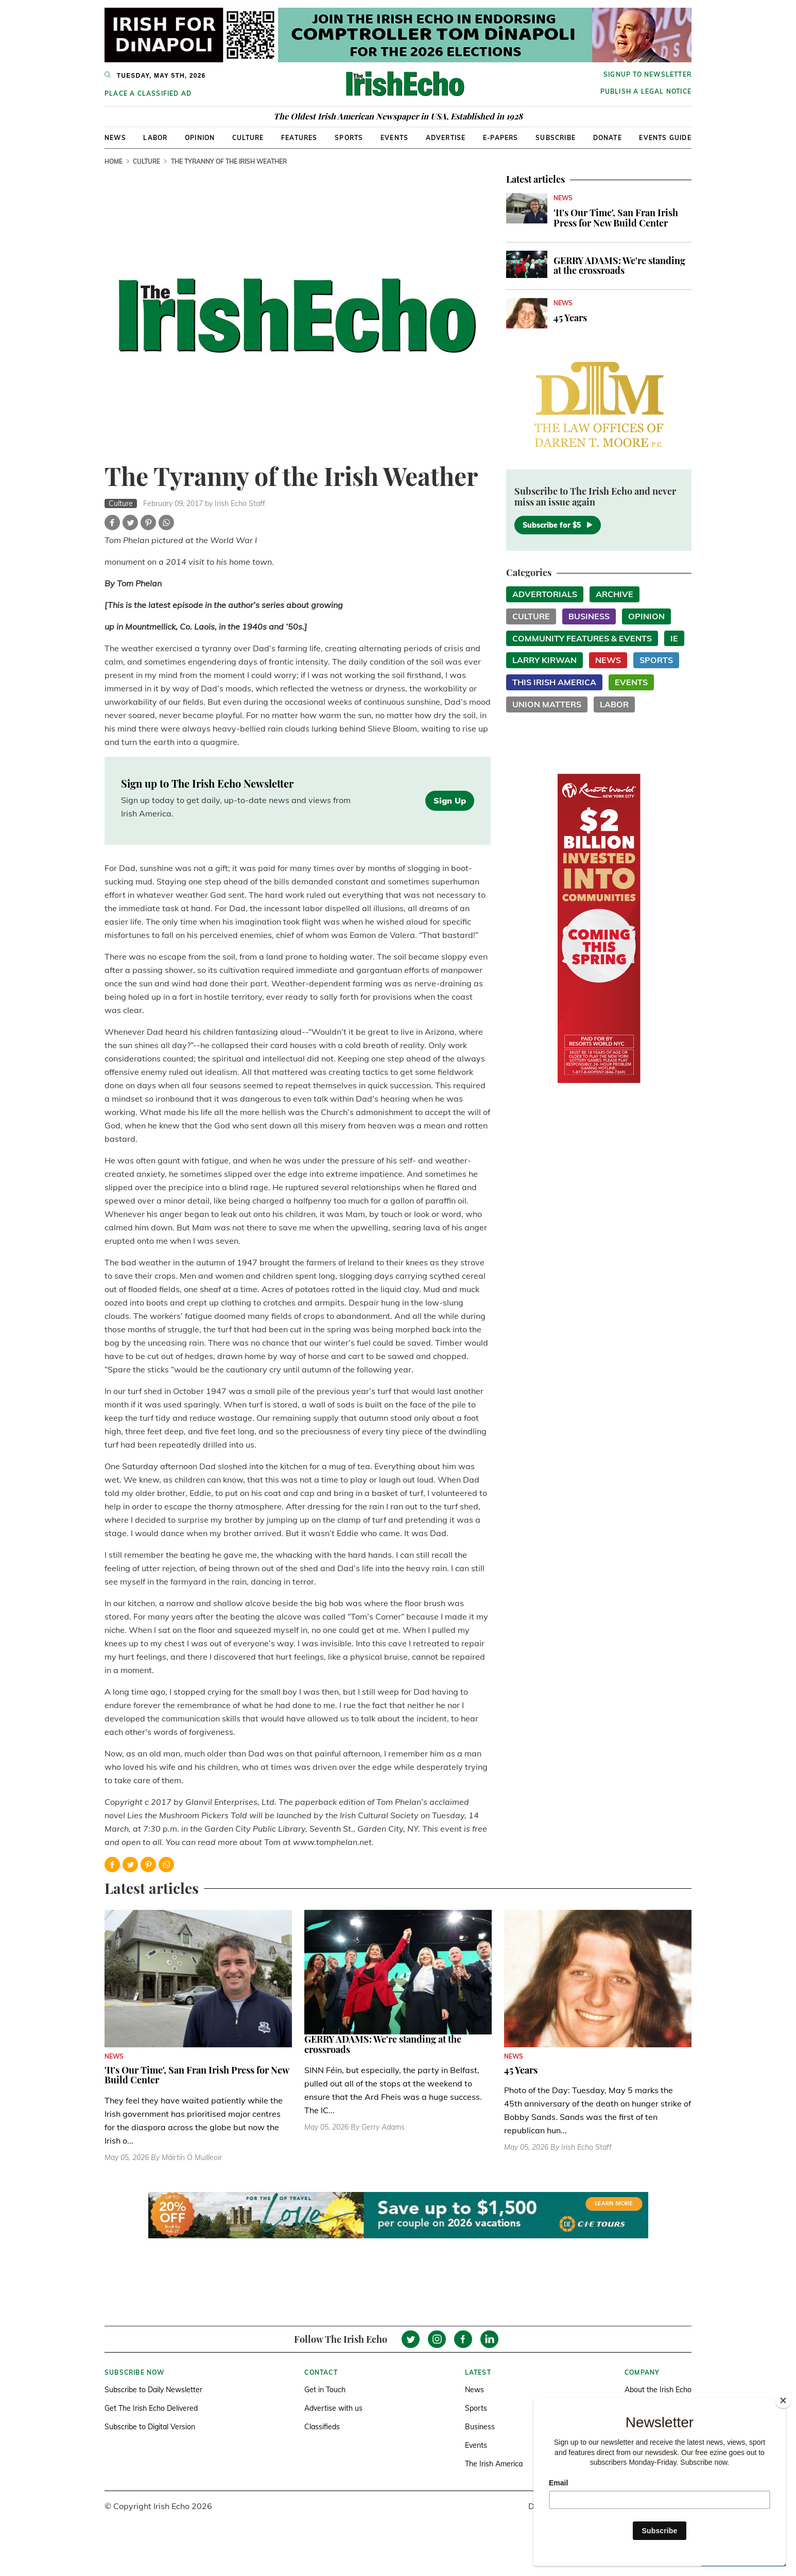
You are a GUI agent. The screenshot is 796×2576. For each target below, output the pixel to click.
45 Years (570, 317)
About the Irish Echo (658, 2389)
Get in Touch (324, 2389)
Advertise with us (333, 2408)
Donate (607, 138)
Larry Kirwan (544, 660)
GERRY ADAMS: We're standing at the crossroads (619, 265)
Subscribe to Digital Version (150, 2426)
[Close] (783, 2400)
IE (674, 638)
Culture (248, 138)
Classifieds (322, 2426)
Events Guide (665, 138)
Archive (614, 594)
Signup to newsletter (647, 74)
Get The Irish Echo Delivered (151, 2408)
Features (299, 138)
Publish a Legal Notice (645, 91)
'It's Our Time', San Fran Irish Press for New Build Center (615, 217)
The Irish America (494, 2463)
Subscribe (555, 138)
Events (394, 138)
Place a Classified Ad (148, 93)
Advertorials (544, 594)
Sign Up (450, 800)
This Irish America (554, 682)
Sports (349, 138)
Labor (155, 138)
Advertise (446, 138)
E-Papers (500, 138)
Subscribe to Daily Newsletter (153, 2389)
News (115, 138)
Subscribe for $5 (558, 525)
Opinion (200, 138)
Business (589, 616)
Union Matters (546, 704)
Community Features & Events (582, 638)
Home (114, 161)
